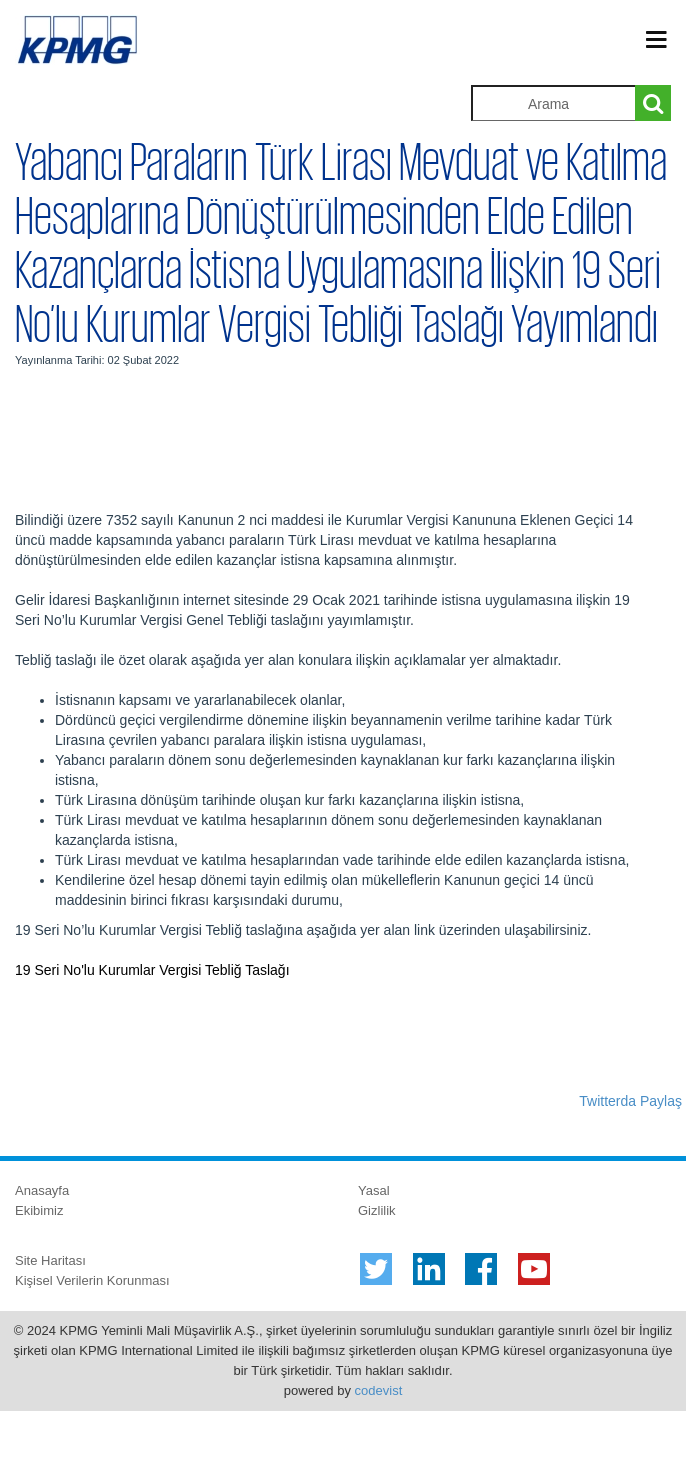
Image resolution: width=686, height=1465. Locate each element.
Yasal (374, 1190)
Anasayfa (42, 1190)
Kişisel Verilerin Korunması (92, 1280)
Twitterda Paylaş (630, 1101)
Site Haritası (50, 1260)
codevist (379, 1390)
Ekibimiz (39, 1210)
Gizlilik (377, 1210)
